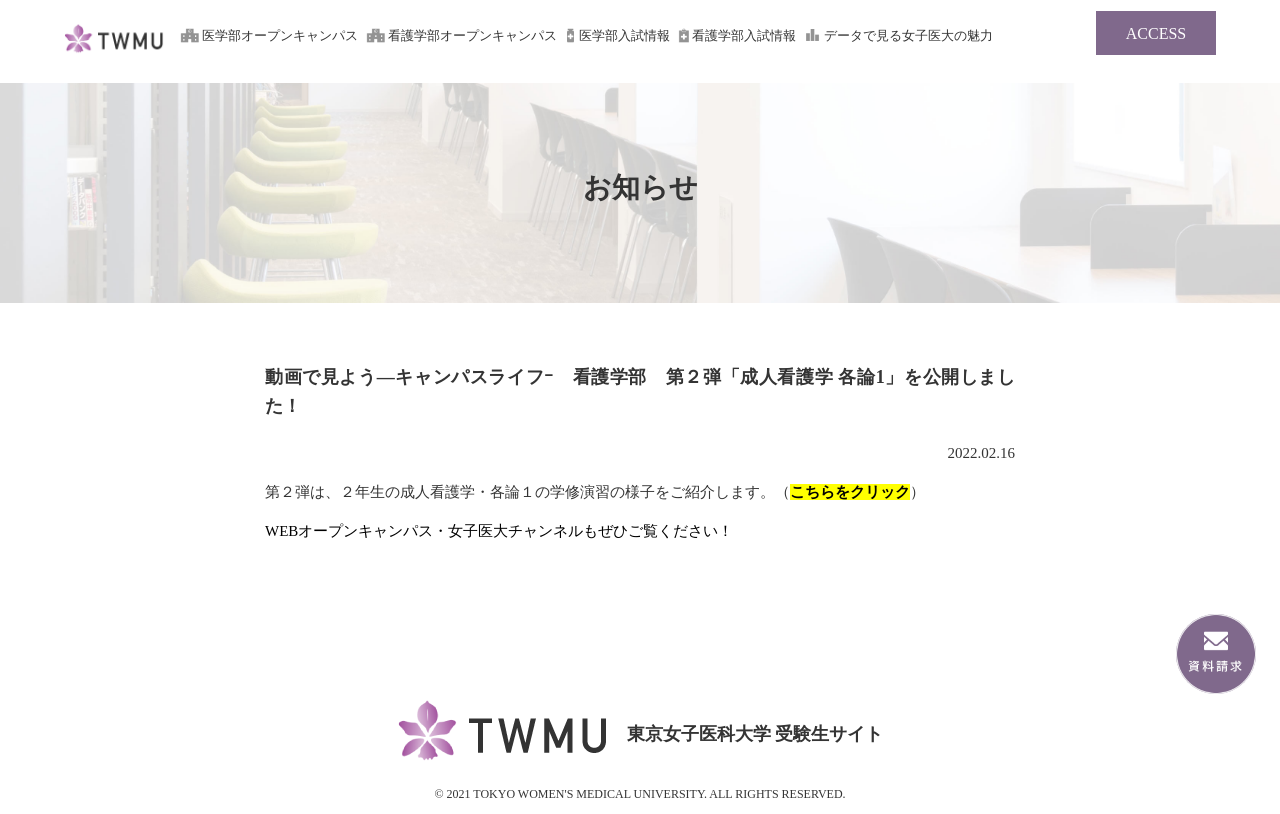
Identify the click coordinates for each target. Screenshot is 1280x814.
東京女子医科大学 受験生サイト (114, 53)
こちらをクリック (850, 492)
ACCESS (1156, 33)
